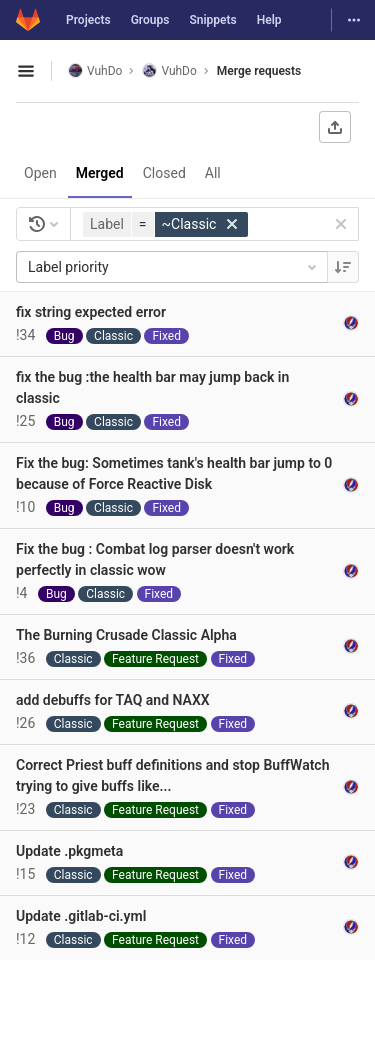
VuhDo (95, 70)
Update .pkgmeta (69, 851)
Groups (150, 20)
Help (269, 20)
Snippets (212, 20)
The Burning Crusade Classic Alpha (126, 635)
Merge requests (259, 71)
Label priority (174, 267)
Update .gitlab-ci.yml (81, 916)
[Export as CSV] (335, 127)
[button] (168, 224)
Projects (88, 20)
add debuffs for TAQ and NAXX (113, 700)
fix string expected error (91, 312)
